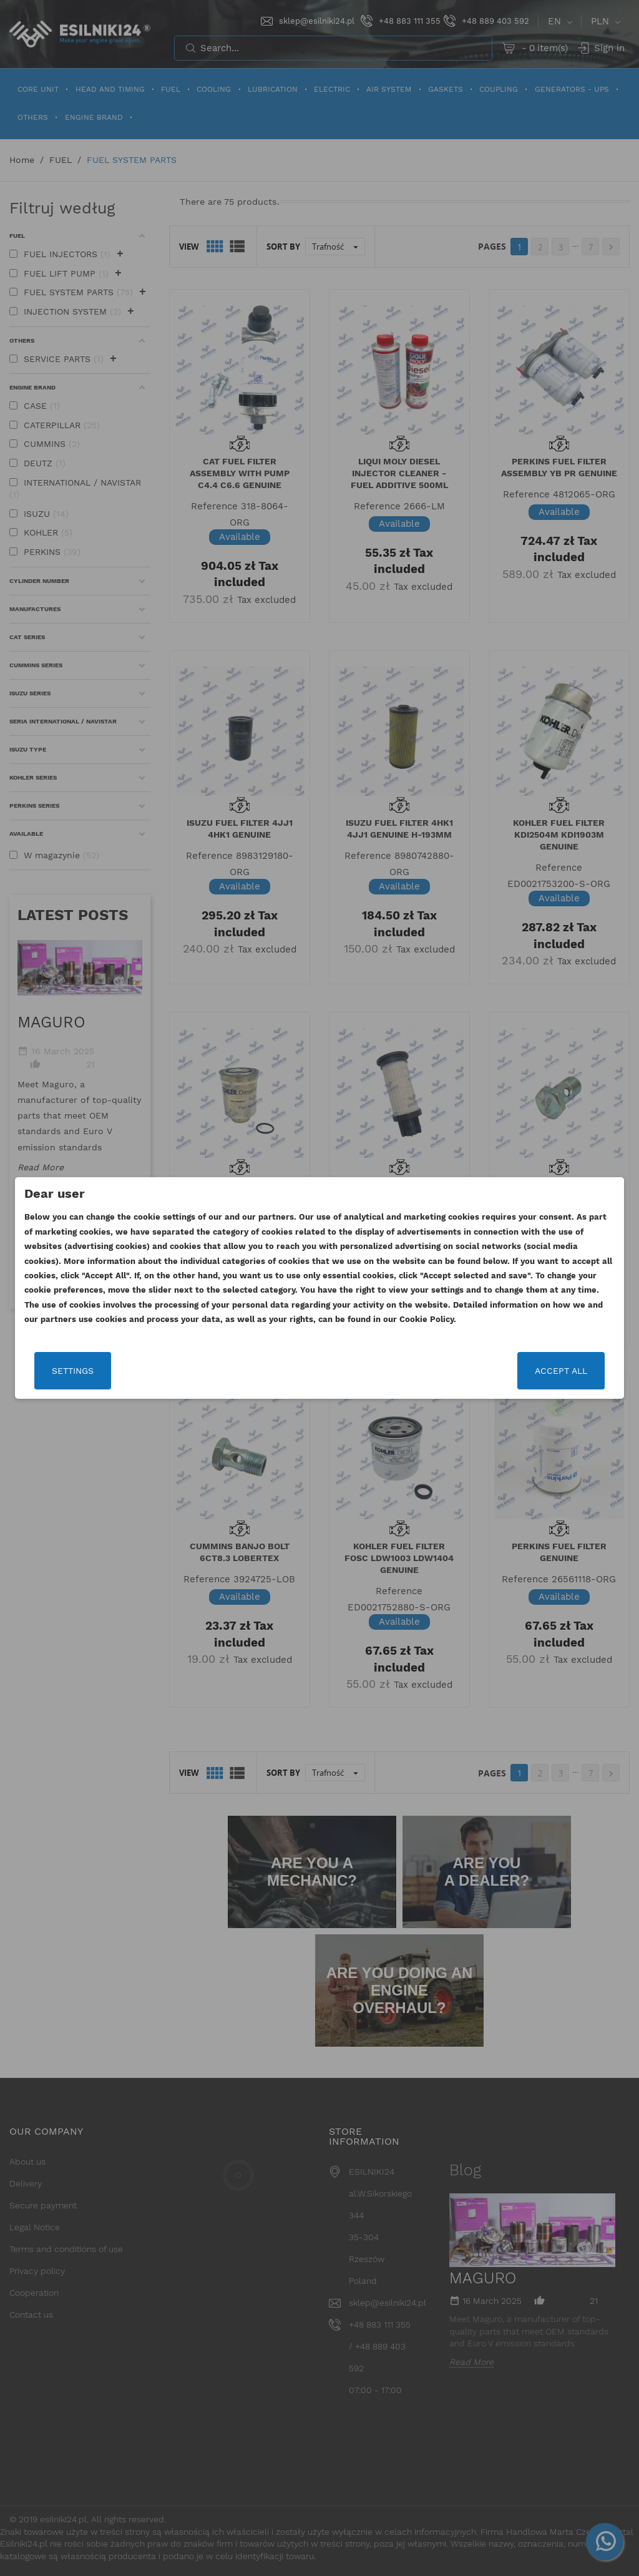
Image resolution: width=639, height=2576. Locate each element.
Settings (73, 1371)
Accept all (561, 1371)
